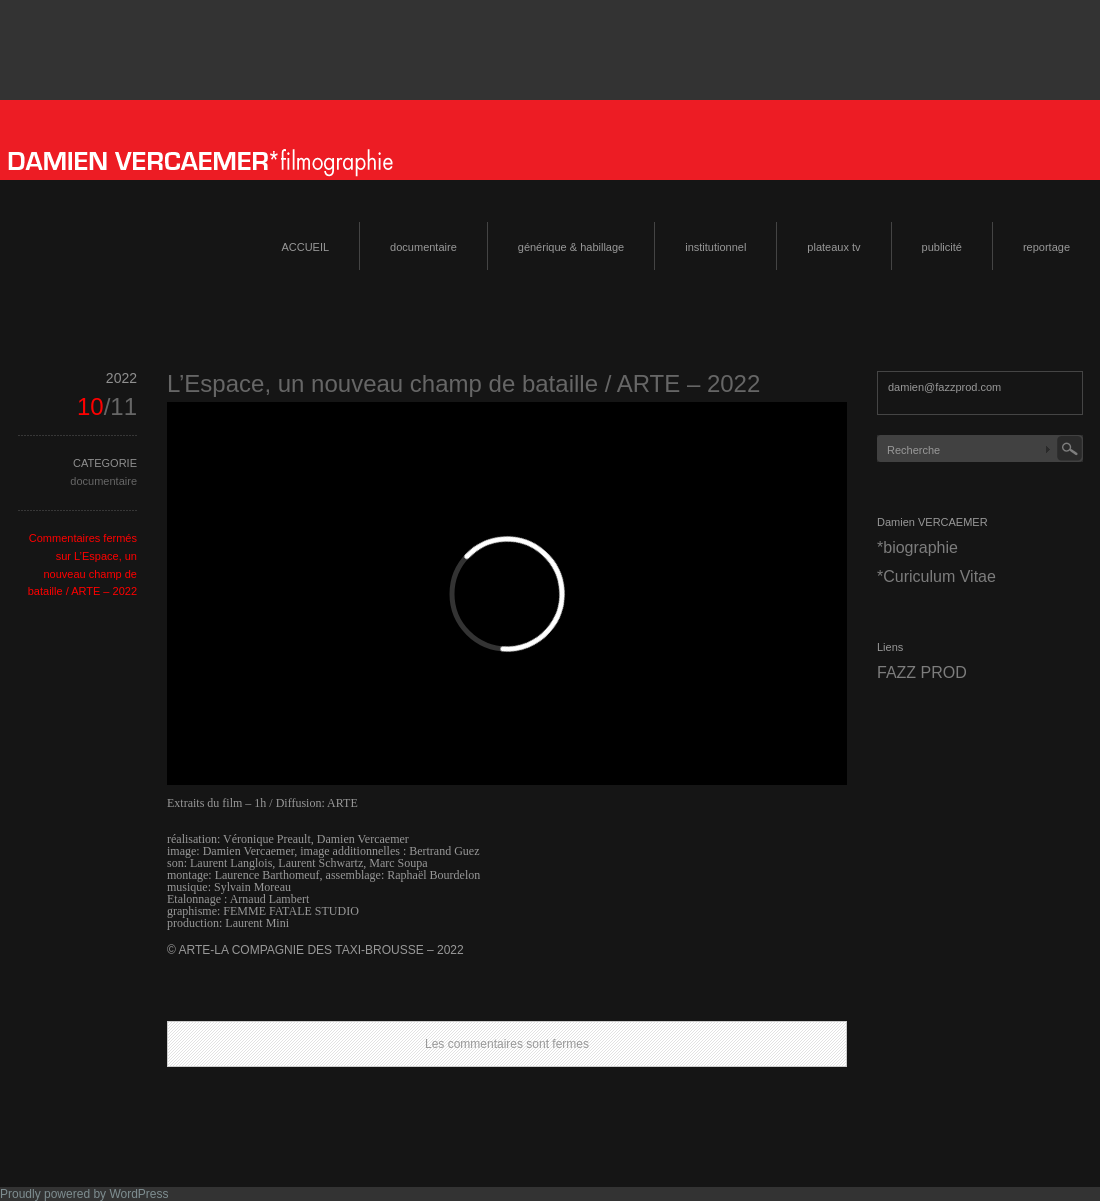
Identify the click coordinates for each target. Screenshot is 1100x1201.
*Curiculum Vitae (936, 576)
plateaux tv (833, 247)
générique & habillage (571, 247)
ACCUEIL (305, 247)
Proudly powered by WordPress (84, 1194)
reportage (1046, 247)
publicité (942, 247)
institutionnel (715, 247)
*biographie (917, 547)
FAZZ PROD (922, 672)
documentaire (423, 247)
